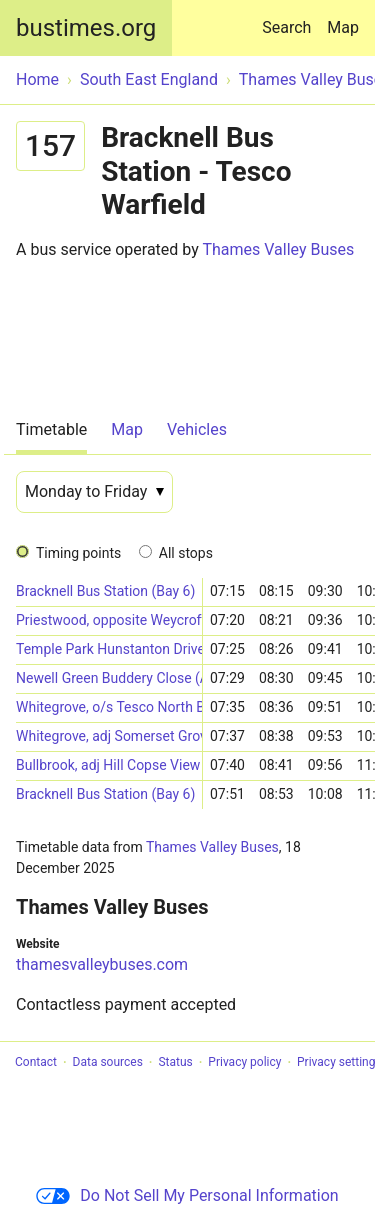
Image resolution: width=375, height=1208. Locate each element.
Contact (36, 1063)
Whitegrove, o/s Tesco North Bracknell (109, 707)
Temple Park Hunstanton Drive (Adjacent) (109, 649)
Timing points (78, 553)
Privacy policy (244, 1063)
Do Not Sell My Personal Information (187, 1195)
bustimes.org (86, 28)
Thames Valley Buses (278, 249)
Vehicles (197, 429)
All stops (186, 553)
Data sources (108, 1063)
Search (290, 18)
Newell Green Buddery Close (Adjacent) (109, 678)
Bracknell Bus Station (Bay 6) (105, 591)
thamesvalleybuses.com (102, 964)
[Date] (94, 492)
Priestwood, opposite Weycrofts (109, 620)
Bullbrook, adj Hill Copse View (108, 765)
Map (343, 27)
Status (175, 1063)
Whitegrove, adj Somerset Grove (109, 736)
